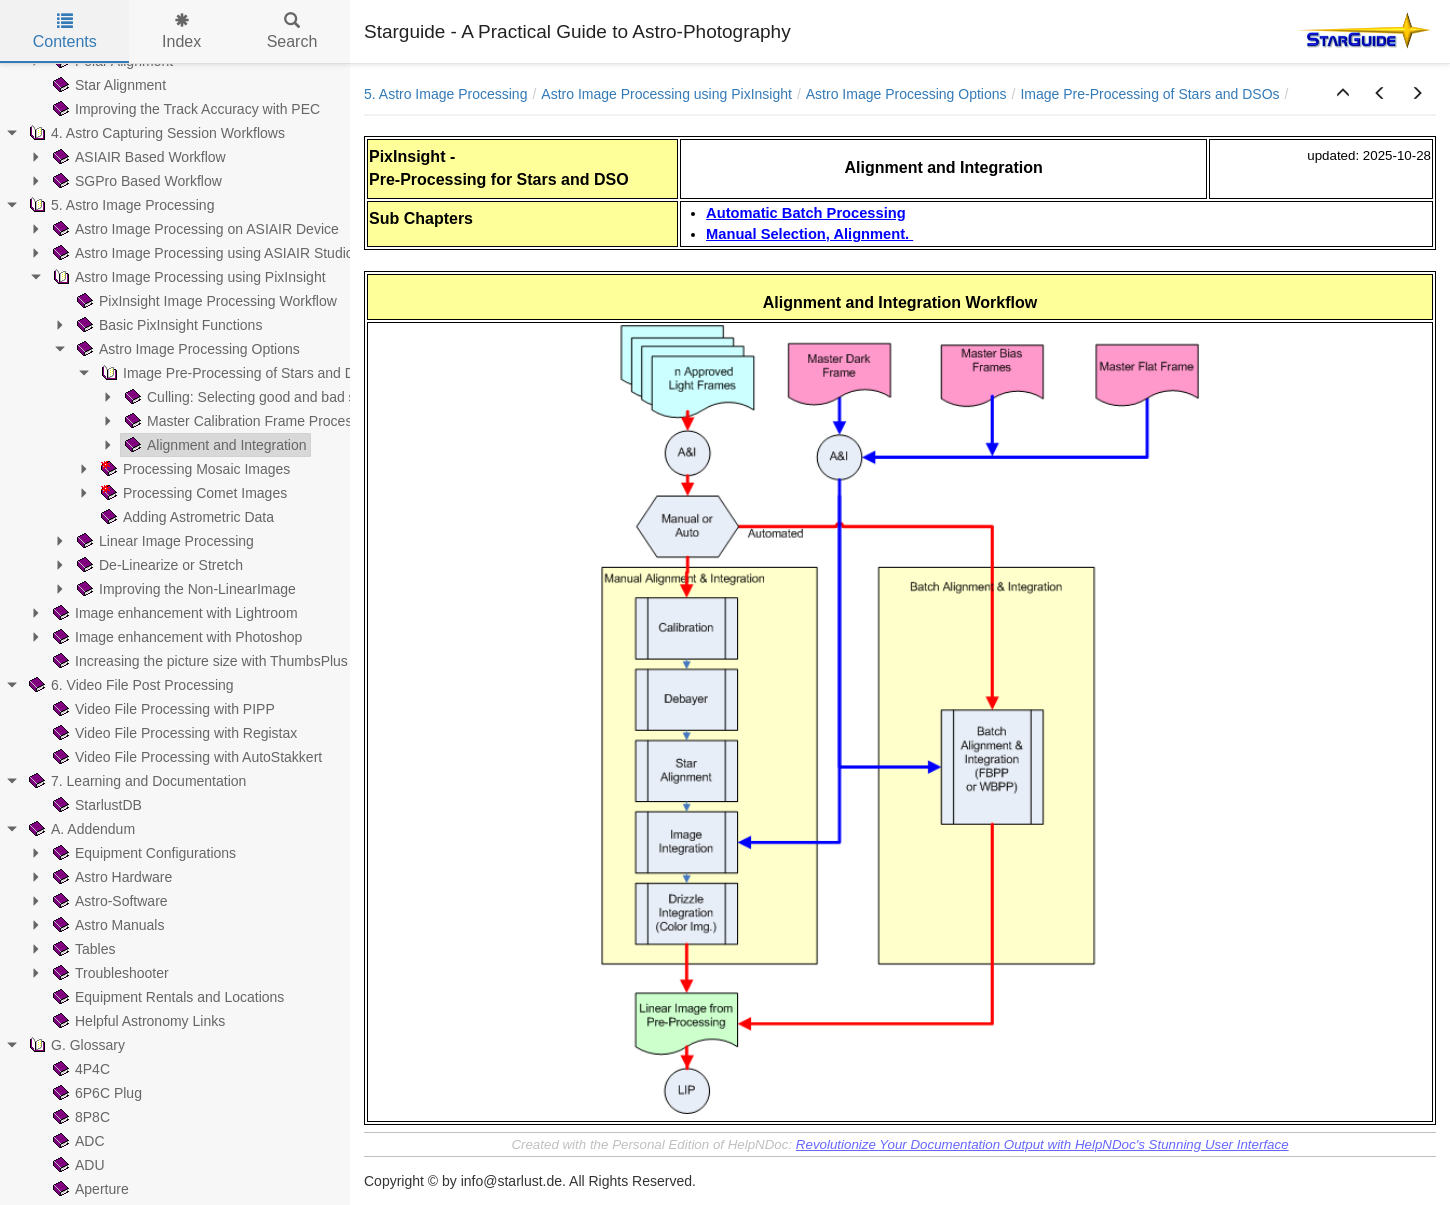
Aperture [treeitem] (89, 1189)
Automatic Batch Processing (806, 213)
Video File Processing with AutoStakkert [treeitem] (185, 757)
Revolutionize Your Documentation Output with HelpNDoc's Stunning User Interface (1042, 1144)
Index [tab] (181, 31)
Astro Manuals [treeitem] (106, 925)
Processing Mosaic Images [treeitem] (193, 469)
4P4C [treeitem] (79, 1069)
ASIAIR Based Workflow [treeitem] (137, 157)
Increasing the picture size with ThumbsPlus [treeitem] (198, 661)
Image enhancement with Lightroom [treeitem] (173, 613)
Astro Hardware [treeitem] (110, 877)
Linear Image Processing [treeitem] (163, 541)
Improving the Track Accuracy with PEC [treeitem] (184, 109)
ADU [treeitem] (77, 1165)
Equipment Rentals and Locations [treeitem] (166, 997)
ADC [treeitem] (77, 1141)
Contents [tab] (65, 31)
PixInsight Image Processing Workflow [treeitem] (205, 301)
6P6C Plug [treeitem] (95, 1093)
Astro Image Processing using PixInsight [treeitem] (187, 277)
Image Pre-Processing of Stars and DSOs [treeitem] (239, 373)
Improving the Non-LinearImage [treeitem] (184, 589)
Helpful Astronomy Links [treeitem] (137, 1021)
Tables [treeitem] (82, 949)
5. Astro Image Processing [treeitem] (119, 205)
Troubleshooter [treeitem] (109, 973)
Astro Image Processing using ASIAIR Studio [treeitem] (201, 253)
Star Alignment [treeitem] (107, 85)
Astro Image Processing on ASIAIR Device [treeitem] (194, 229)
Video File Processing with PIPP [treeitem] (162, 709)
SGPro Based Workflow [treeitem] (135, 181)
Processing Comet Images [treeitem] (192, 493)
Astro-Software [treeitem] (108, 901)
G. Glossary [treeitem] (75, 1045)
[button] (1343, 94)
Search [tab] (292, 31)
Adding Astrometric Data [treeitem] (185, 517)
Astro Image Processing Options (906, 94)
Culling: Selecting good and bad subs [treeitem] (249, 397)
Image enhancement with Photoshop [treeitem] (175, 637)
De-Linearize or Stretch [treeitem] (158, 565)
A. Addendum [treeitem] (80, 829)
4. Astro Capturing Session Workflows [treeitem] (155, 133)
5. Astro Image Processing (445, 94)
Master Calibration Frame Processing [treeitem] (249, 421)
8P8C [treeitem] (79, 1117)
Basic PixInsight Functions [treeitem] (167, 325)
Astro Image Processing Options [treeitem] (186, 349)
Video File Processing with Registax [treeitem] (173, 733)
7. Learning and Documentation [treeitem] (135, 781)
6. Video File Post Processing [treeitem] (129, 685)
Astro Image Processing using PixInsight (666, 94)
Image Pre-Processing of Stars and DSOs (1149, 94)
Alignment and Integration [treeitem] (214, 445)
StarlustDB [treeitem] (95, 805)
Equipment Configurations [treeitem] (142, 853)
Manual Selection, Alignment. (809, 234)
